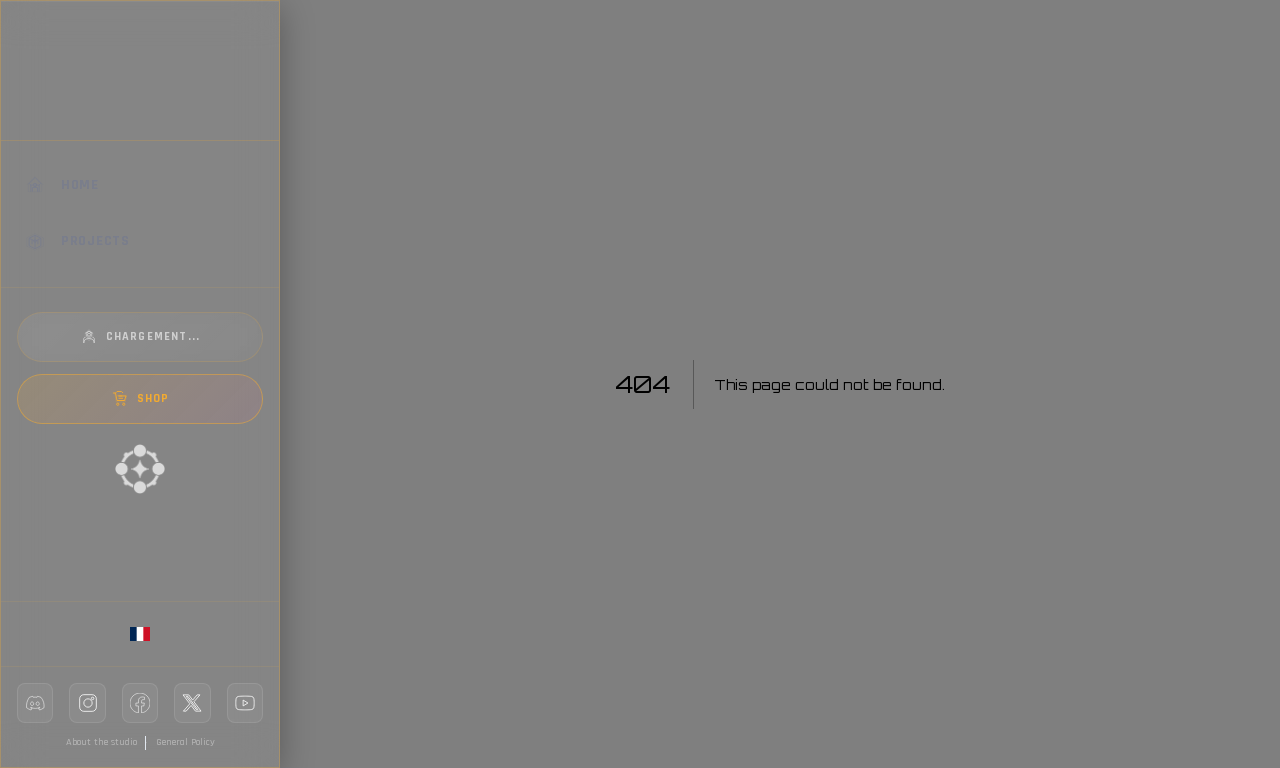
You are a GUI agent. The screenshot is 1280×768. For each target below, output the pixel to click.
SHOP (140, 399)
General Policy (185, 742)
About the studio (101, 742)
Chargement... (140, 337)
